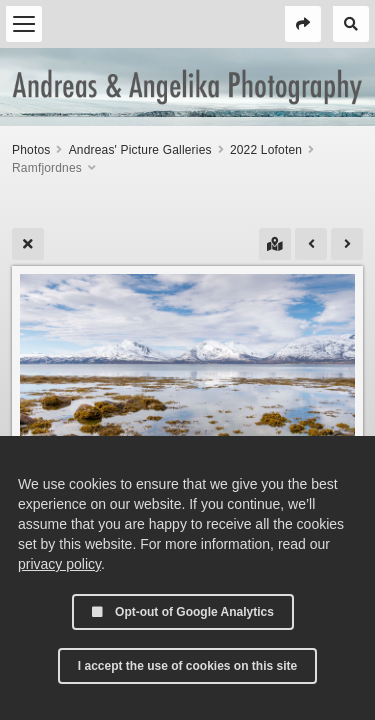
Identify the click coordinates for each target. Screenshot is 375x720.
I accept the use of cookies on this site (187, 666)
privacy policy (59, 564)
